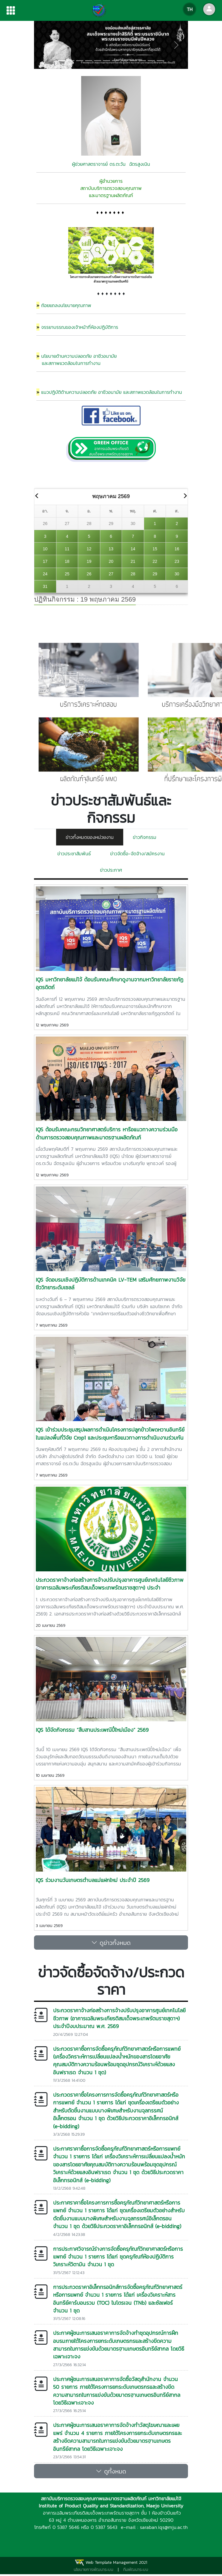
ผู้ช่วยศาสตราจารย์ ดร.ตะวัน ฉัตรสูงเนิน (111, 164)
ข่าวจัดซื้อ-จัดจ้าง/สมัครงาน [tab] (137, 853)
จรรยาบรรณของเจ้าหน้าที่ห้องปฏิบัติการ (79, 327)
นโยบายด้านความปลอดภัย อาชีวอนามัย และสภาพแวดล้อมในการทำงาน (76, 359)
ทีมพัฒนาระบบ (135, 2569)
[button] (45, 45)
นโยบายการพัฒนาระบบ (93, 2569)
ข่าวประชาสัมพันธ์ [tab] (74, 853)
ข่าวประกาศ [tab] (111, 869)
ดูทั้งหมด (111, 2471)
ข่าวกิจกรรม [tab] (144, 837)
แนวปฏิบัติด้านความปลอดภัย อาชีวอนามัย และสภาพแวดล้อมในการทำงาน (111, 392)
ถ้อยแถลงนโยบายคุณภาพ (66, 305)
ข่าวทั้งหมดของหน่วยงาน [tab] (90, 837)
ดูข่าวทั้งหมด (111, 1942)
